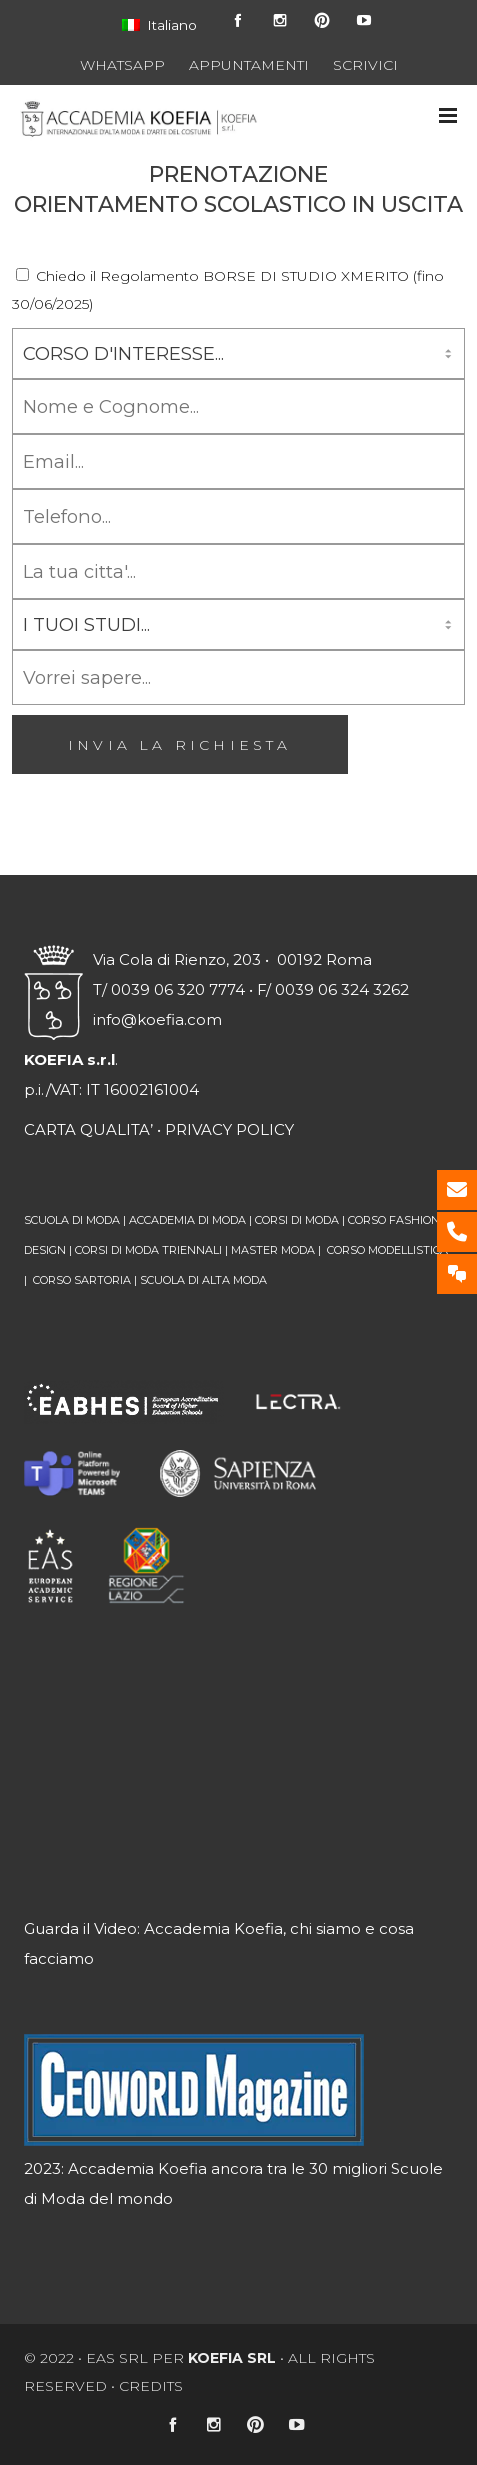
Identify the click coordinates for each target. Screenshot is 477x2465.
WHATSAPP (122, 65)
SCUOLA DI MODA (72, 1220)
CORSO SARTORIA (82, 1280)
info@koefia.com (157, 1019)
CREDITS (151, 2386)
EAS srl (117, 2358)
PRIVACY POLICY (229, 1129)
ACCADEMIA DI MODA (187, 1220)
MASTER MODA (273, 1250)
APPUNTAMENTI (249, 65)
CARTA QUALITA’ (88, 1129)
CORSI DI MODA (297, 1220)
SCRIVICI (365, 65)
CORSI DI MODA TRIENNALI (148, 1250)
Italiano (159, 25)
